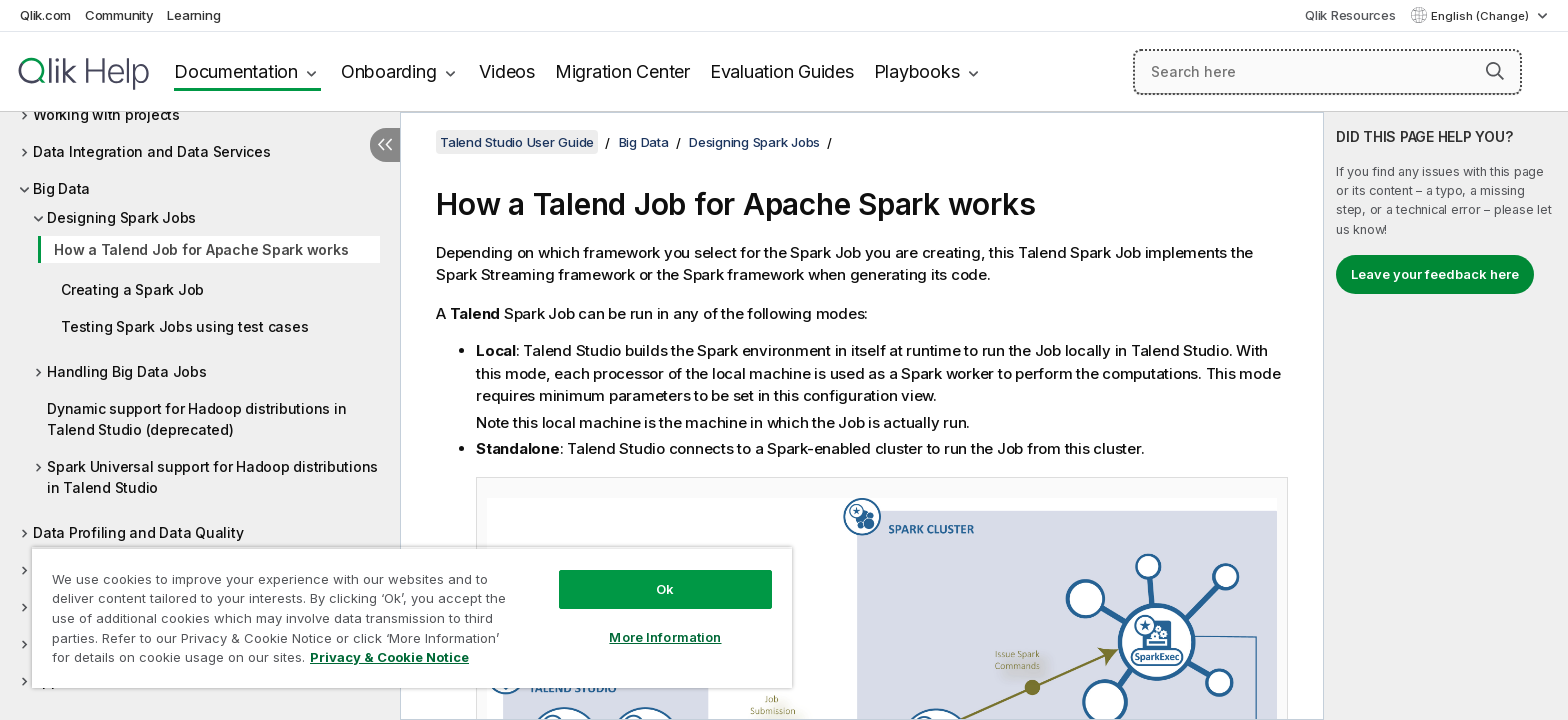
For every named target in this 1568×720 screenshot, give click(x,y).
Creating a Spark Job (132, 289)
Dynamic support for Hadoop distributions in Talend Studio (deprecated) (196, 419)
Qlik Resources (1350, 15)
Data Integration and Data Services (152, 151)
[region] (412, 617)
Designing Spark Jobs (121, 217)
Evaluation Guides (782, 71)
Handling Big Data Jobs (127, 371)
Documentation (236, 71)
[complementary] (1446, 416)
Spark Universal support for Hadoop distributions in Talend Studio (212, 477)
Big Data (61, 188)
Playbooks (917, 71)
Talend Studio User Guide (517, 142)
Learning (193, 15)
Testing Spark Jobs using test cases (184, 326)
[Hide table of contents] (385, 145)
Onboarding (389, 71)
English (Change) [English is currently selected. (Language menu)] (1481, 16)
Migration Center (622, 71)
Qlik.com (45, 15)
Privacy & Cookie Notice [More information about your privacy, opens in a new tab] (389, 657)
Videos (507, 71)
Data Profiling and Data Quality (138, 532)
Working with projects (106, 114)
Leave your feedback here (1435, 274)
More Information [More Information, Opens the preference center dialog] (665, 637)
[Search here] (1327, 72)
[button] (1495, 71)
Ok (665, 589)
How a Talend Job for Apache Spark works (201, 249)
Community (119, 15)
